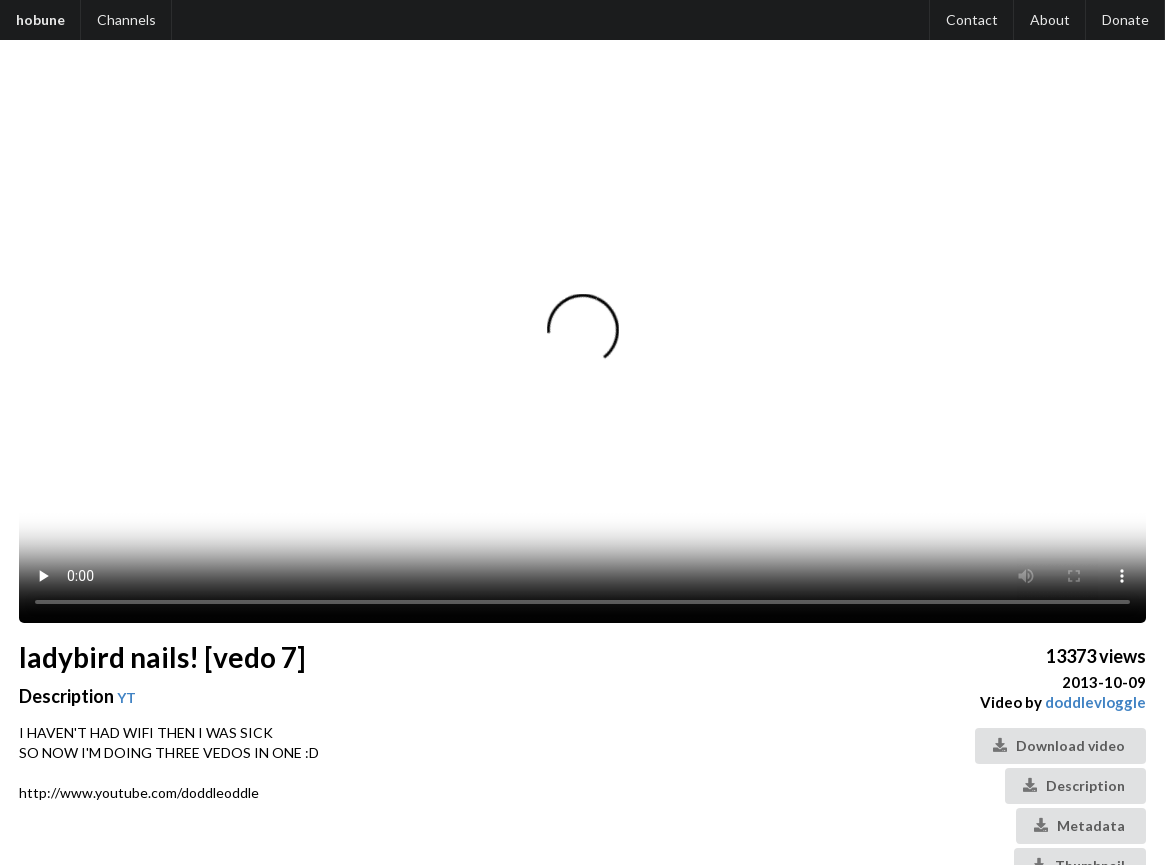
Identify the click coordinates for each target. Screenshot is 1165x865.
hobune (40, 19)
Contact (972, 19)
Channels (126, 19)
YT (126, 697)
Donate (1125, 19)
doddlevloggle (1095, 702)
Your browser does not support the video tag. (582, 342)
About (1050, 19)
